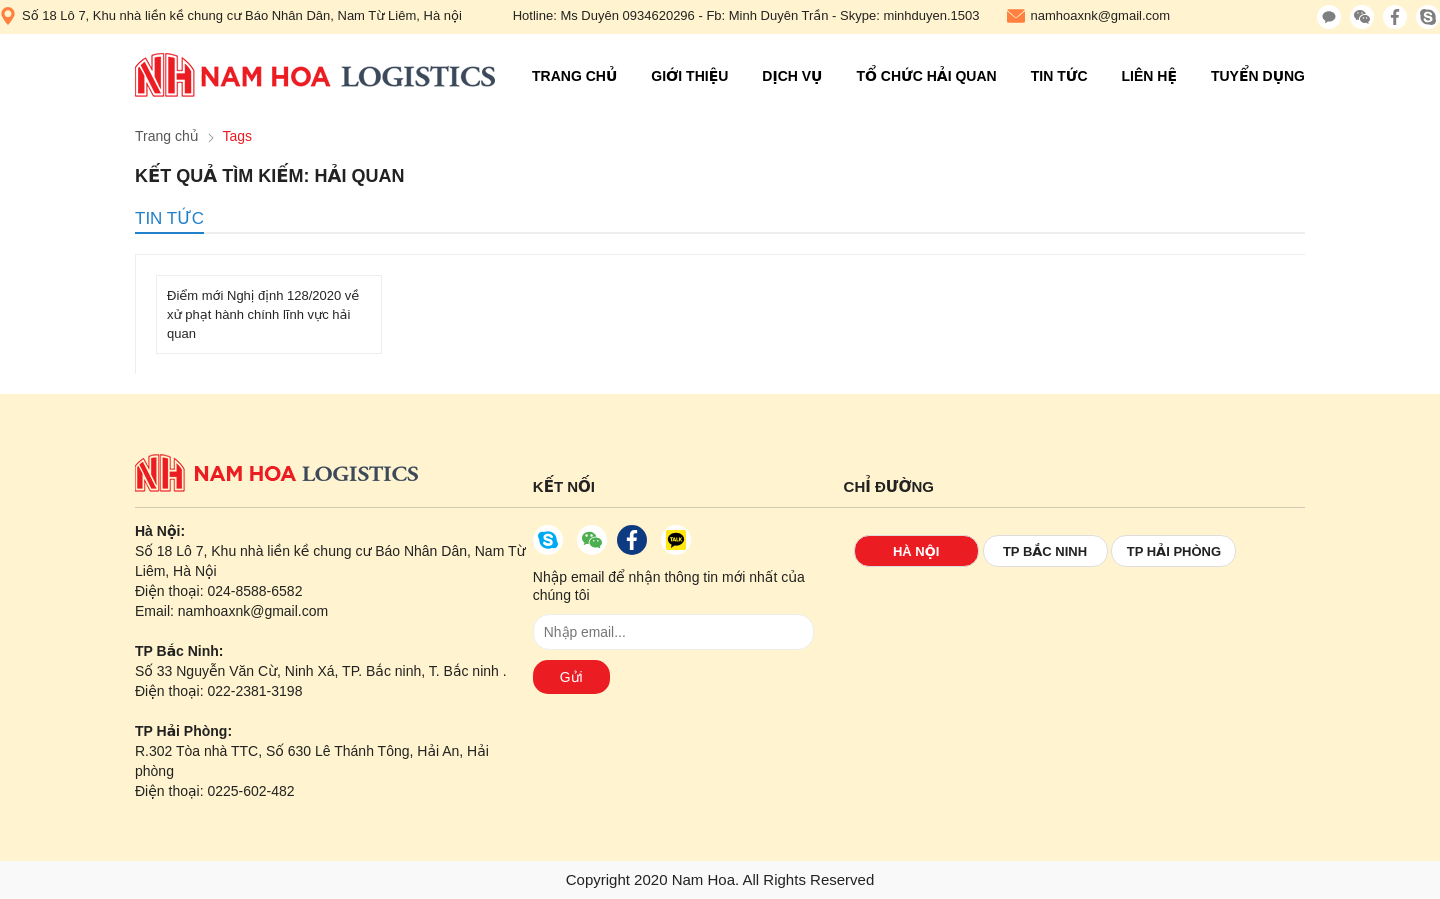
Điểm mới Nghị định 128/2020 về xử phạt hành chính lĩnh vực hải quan (263, 314)
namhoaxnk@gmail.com (1089, 16)
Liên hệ (1149, 76)
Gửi (571, 677)
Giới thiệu (689, 76)
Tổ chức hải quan (926, 76)
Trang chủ (574, 76)
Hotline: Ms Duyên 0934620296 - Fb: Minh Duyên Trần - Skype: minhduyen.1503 (746, 15)
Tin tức (1059, 76)
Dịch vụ (792, 76)
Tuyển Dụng (1258, 76)
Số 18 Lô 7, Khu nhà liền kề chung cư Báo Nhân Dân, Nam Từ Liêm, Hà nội (231, 16)
